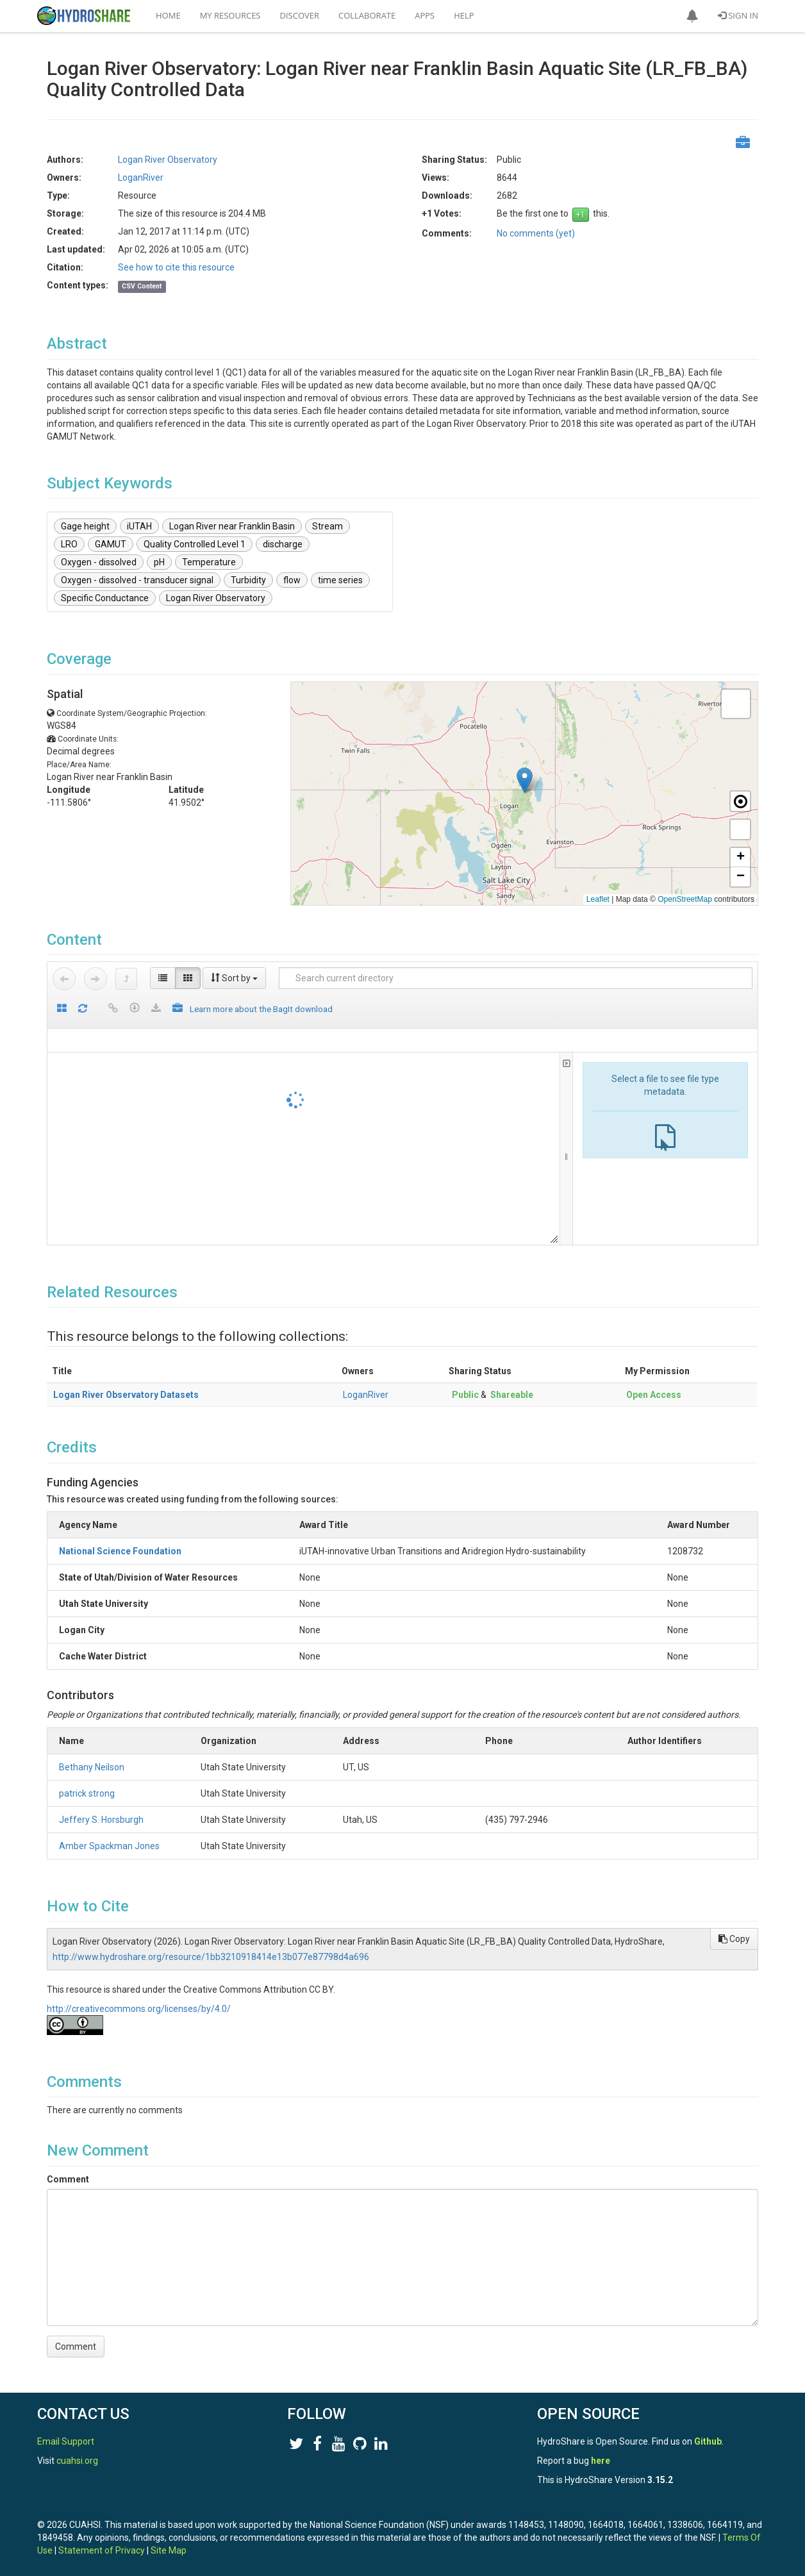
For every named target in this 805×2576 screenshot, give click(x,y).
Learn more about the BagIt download (261, 1009)
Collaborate (366, 15)
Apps (425, 15)
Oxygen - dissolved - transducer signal (137, 580)
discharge (283, 544)
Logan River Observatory (167, 159)
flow (292, 580)
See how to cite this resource (176, 267)
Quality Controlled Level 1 (194, 544)
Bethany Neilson (91, 1767)
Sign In (738, 15)
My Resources (230, 15)
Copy (734, 1939)
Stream (327, 526)
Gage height (85, 526)
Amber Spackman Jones (109, 1846)
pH (159, 562)
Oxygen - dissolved (99, 562)
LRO (69, 544)
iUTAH (139, 526)
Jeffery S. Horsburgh (101, 1820)
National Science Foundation (120, 1551)
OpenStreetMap (685, 899)
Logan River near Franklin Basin (232, 526)
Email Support (65, 2441)
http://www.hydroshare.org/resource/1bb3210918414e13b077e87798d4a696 (211, 1957)
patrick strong (87, 1793)
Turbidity (248, 580)
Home (168, 15)
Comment (68, 2179)
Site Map (169, 2550)
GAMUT (110, 544)
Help (464, 15)
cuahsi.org (77, 2461)
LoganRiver (140, 177)
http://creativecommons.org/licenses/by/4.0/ (139, 2009)
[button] (692, 16)
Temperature (209, 562)
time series (340, 580)
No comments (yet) (536, 233)
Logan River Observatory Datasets (126, 1395)
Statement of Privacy (101, 2550)
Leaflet (598, 899)
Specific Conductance (105, 598)
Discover (300, 15)
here (600, 2461)
